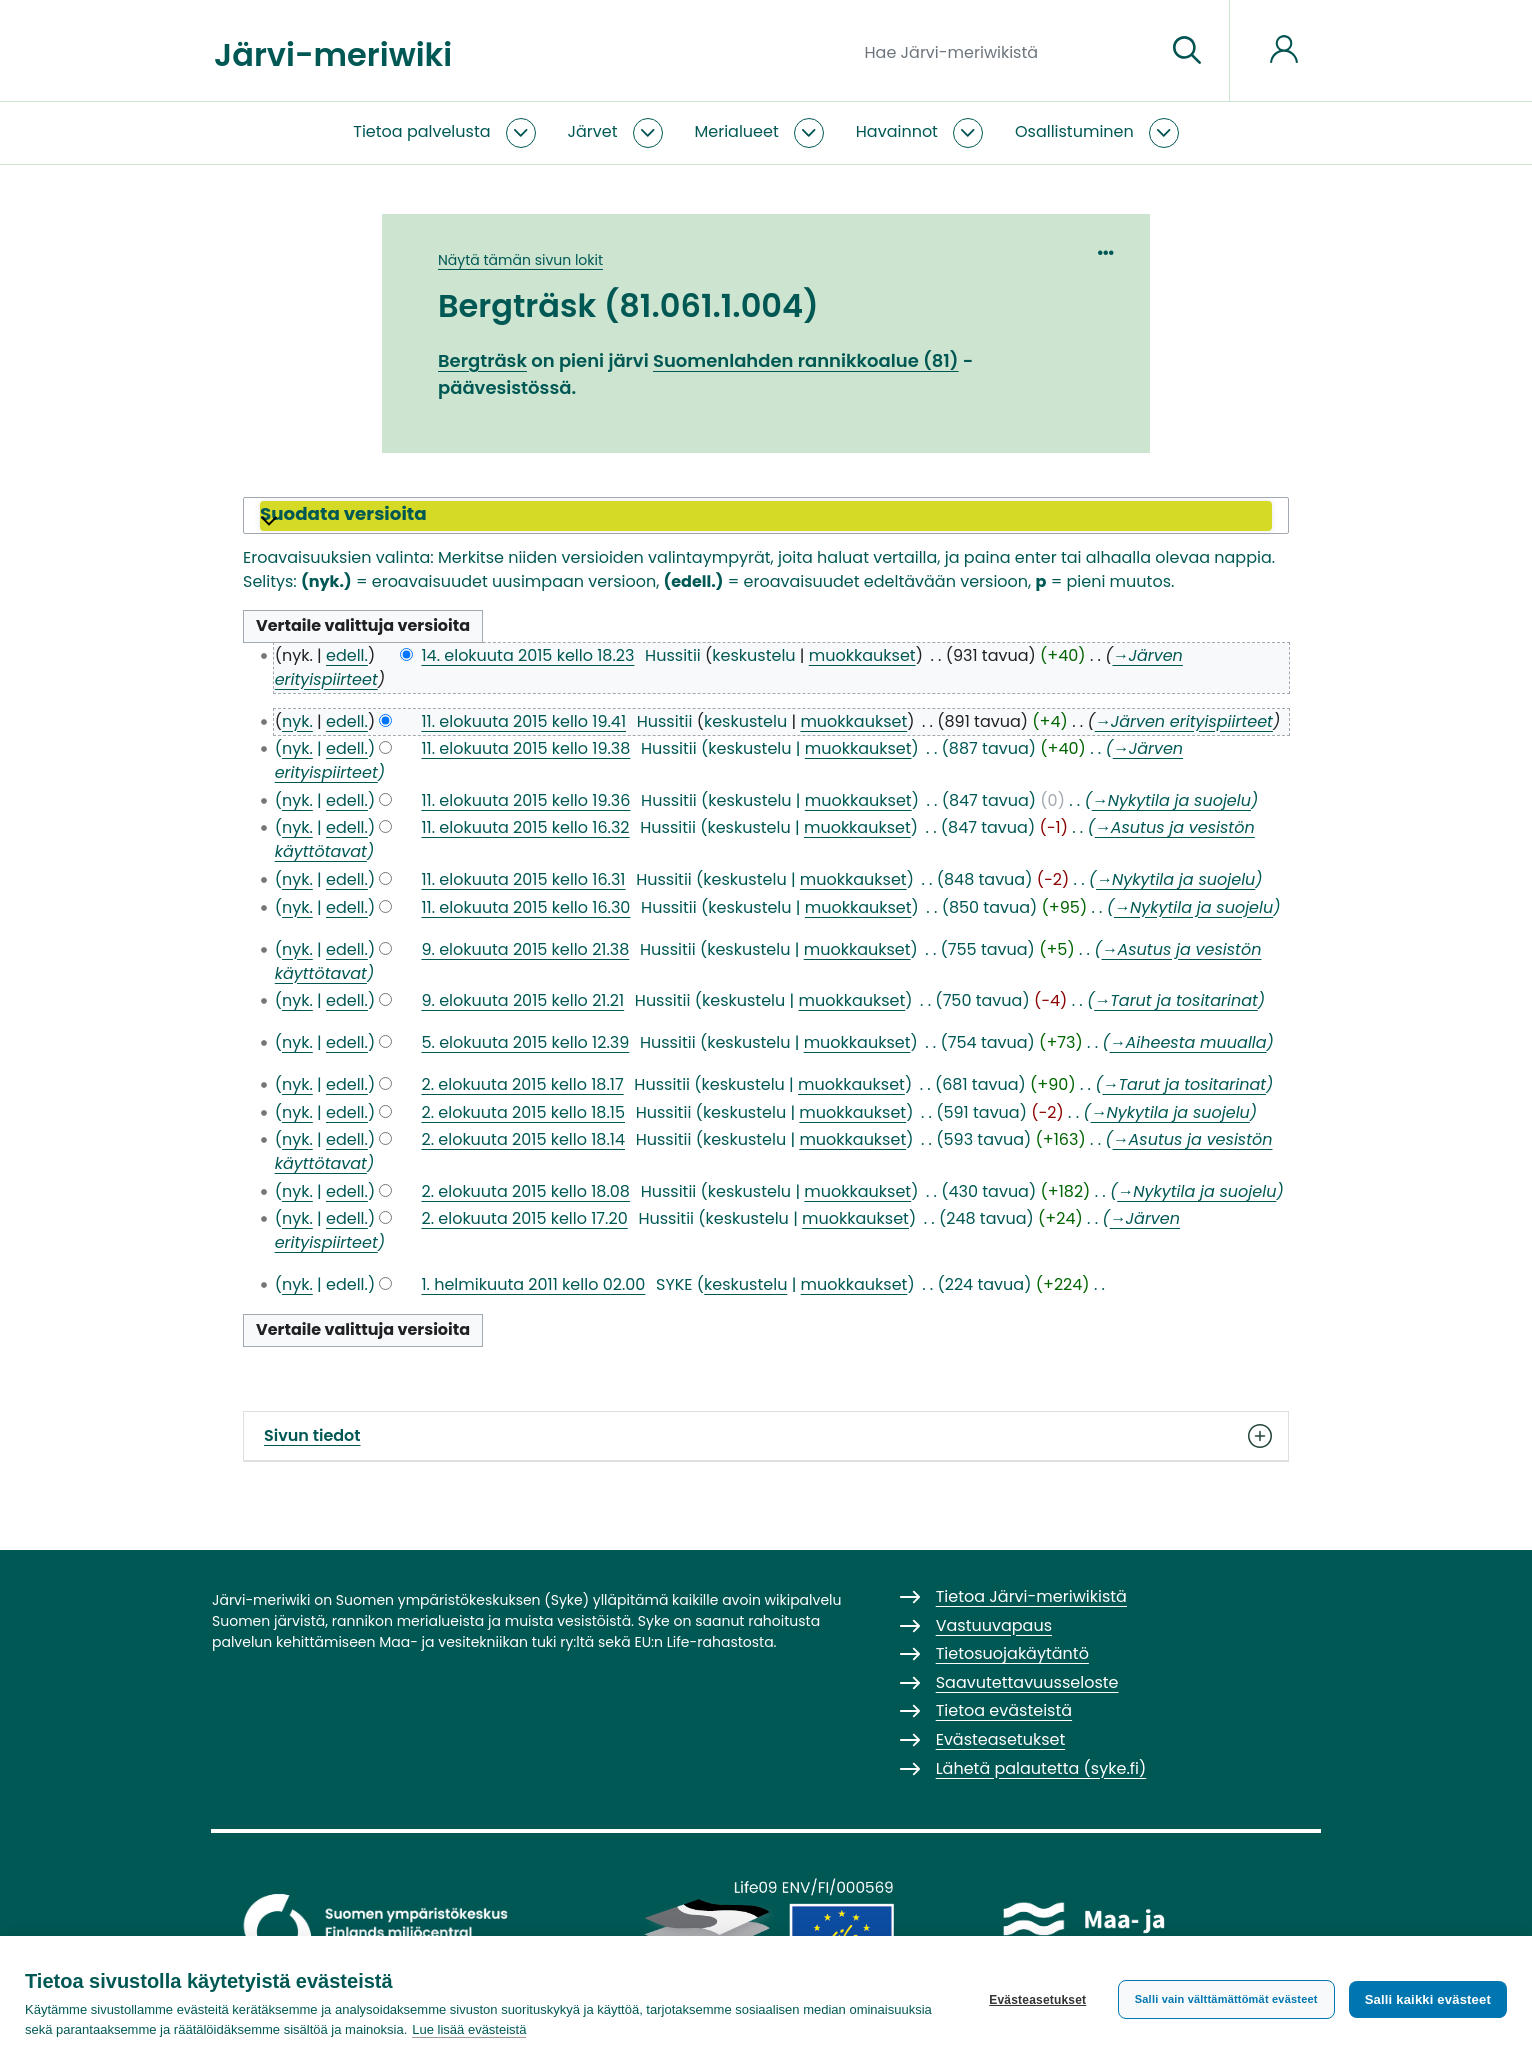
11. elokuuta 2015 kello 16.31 (523, 879)
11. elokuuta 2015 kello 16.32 (525, 827)
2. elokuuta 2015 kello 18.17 (522, 1084)
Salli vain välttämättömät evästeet (1226, 1999)
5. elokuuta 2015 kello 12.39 (525, 1042)
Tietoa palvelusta (421, 131)
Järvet (593, 131)
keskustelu (753, 655)
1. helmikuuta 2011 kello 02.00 (533, 1284)
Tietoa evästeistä (1004, 1710)
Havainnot (897, 131)
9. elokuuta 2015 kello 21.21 (522, 1000)
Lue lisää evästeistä (469, 2029)
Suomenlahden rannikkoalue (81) (806, 360)
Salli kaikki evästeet (1428, 1999)
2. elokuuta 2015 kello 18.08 (525, 1191)
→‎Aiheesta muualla (1188, 1042)
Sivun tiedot (766, 1436)
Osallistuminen (1074, 131)
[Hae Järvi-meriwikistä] (1007, 51)
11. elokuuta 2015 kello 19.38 (525, 748)
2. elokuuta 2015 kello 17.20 (524, 1218)
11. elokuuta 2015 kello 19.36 (525, 800)
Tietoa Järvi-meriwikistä (1031, 1596)
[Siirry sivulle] (1187, 51)
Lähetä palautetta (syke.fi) (1041, 1768)
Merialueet (737, 131)
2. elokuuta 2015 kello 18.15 (523, 1112)
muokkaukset (862, 655)
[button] (766, 516)
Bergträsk (482, 360)
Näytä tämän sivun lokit (520, 260)
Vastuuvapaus (994, 1625)
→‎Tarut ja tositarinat (1176, 1000)
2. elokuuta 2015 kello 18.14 (523, 1139)
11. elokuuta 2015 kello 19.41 (523, 721)
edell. (347, 655)
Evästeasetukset (1037, 2000)
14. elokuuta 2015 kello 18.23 (527, 655)
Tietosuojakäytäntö (1012, 1653)
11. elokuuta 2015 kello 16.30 (525, 907)
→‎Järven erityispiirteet (1184, 721)
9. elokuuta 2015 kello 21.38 (525, 949)
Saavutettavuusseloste (1027, 1682)
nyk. (297, 721)
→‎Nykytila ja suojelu (1171, 800)
